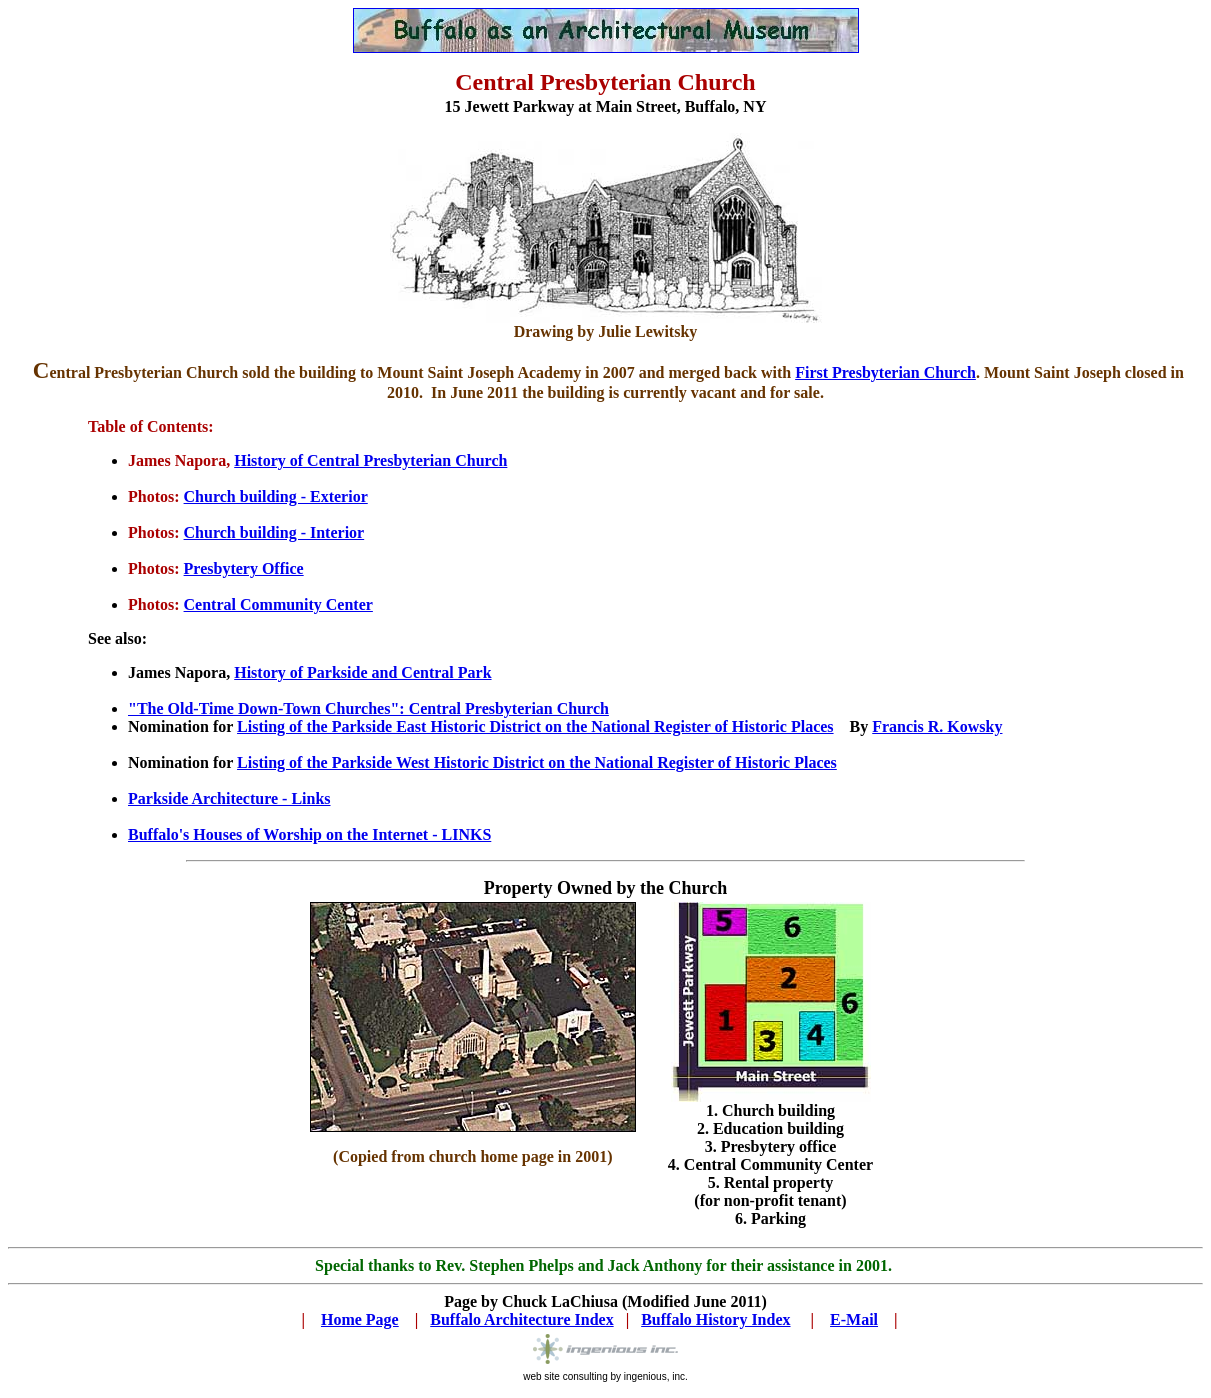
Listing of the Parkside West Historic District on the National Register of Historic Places (537, 762)
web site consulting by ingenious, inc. (605, 1376)
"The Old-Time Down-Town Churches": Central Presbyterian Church (368, 708)
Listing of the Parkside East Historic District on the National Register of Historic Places (535, 726)
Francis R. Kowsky (937, 726)
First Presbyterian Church (885, 372)
